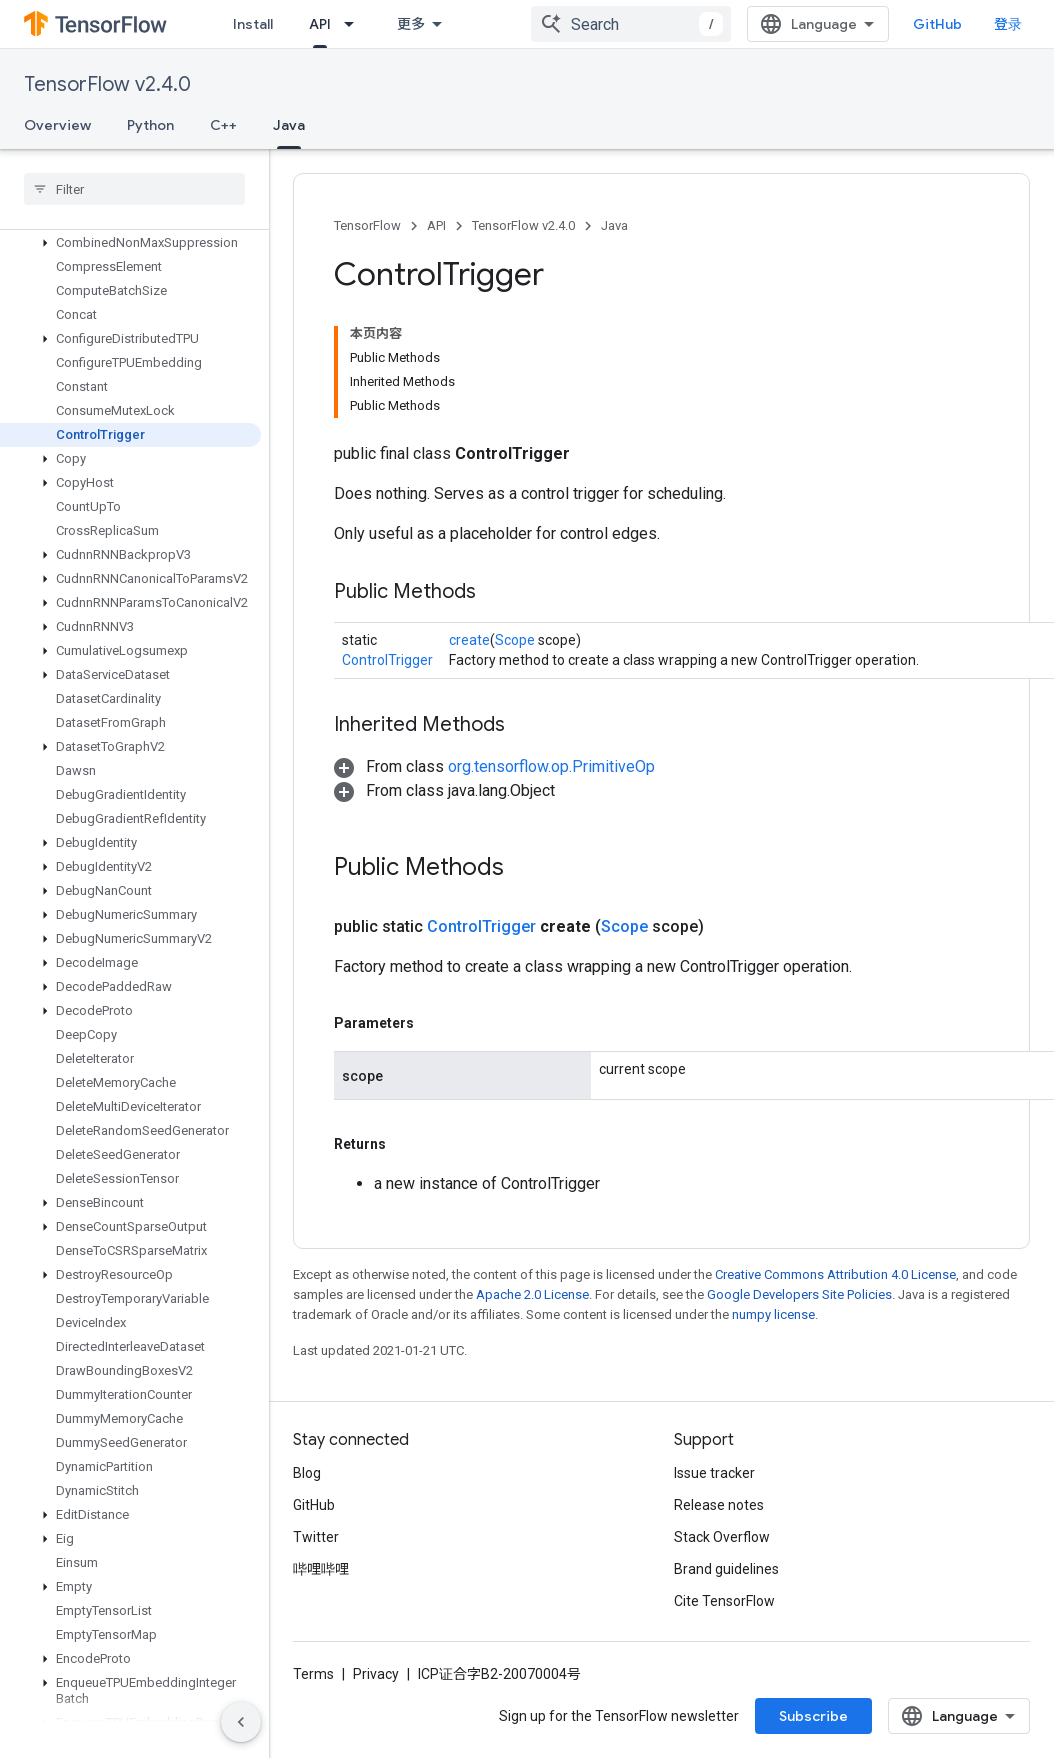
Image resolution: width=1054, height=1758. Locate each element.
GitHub (937, 24)
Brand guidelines (726, 1569)
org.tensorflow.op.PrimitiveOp (551, 766)
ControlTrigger (387, 660)
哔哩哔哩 (321, 1569)
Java (614, 225)
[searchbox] (134, 189)
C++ (223, 125)
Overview (57, 125)
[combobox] (631, 24)
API (436, 225)
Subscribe (813, 1716)
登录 (1008, 24)
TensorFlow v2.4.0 (107, 84)
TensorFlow (367, 225)
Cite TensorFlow (724, 1601)
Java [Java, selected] (289, 125)
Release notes (719, 1505)
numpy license (773, 1314)
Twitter (316, 1537)
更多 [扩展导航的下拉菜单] (411, 24)
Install (253, 24)
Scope (515, 640)
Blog (307, 1473)
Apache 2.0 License (532, 1294)
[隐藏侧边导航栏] (241, 1722)
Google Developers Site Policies (799, 1294)
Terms (313, 1674)
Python (150, 125)
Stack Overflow (722, 1537)
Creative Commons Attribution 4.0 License (835, 1274)
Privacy (376, 1674)
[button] (130, 243)
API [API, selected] (320, 24)
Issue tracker (714, 1473)
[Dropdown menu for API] (355, 24)
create (469, 640)
